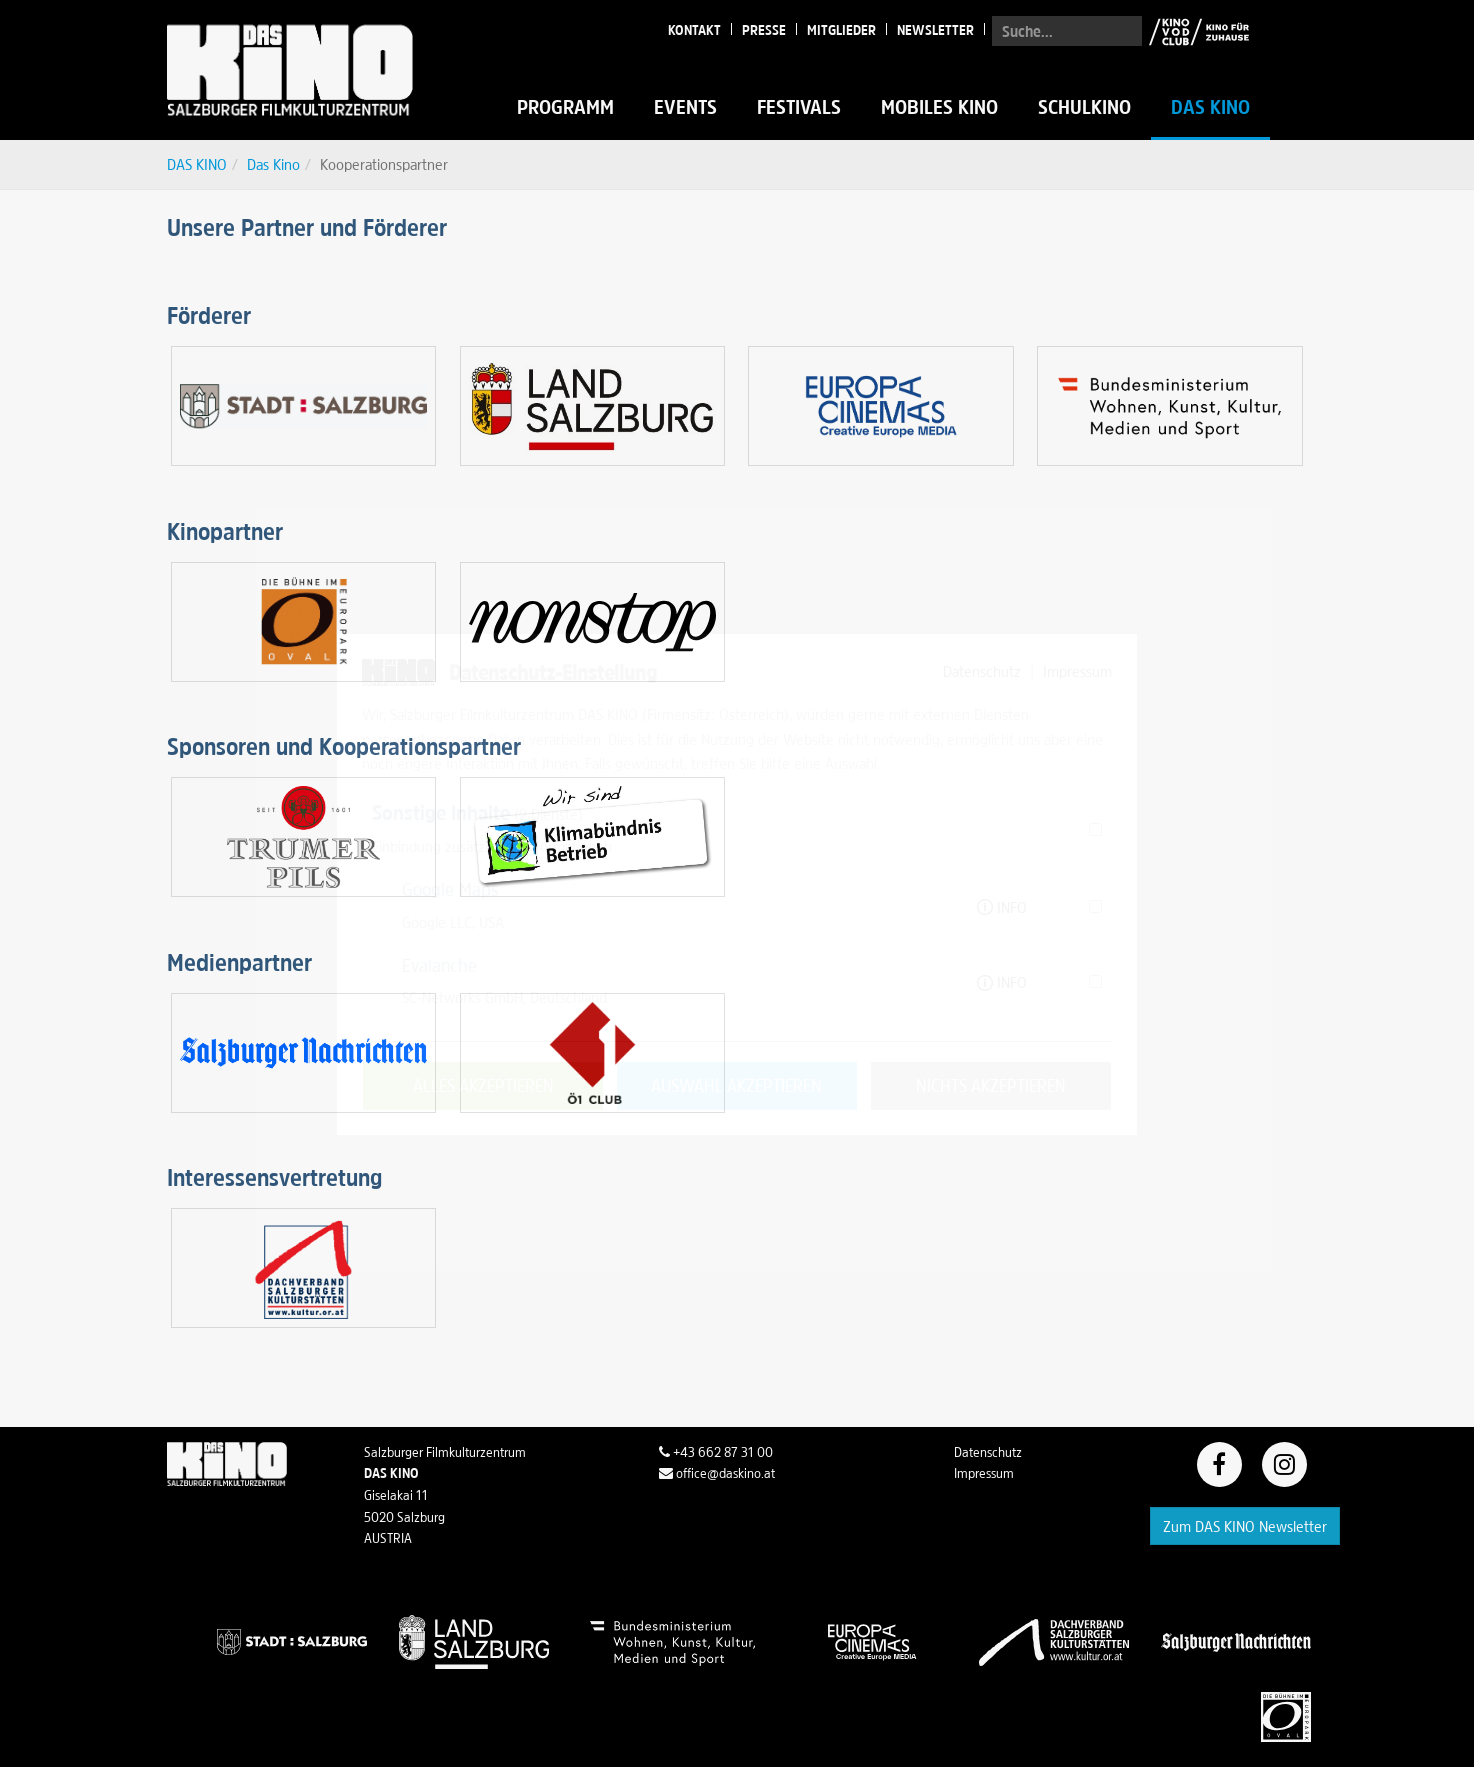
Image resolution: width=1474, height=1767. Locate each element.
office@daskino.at (717, 1473)
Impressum (984, 1473)
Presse (764, 30)
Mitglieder (841, 30)
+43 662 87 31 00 (716, 1452)
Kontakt (694, 30)
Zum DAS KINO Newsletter (1245, 1526)
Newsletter (935, 30)
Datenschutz (988, 1452)
